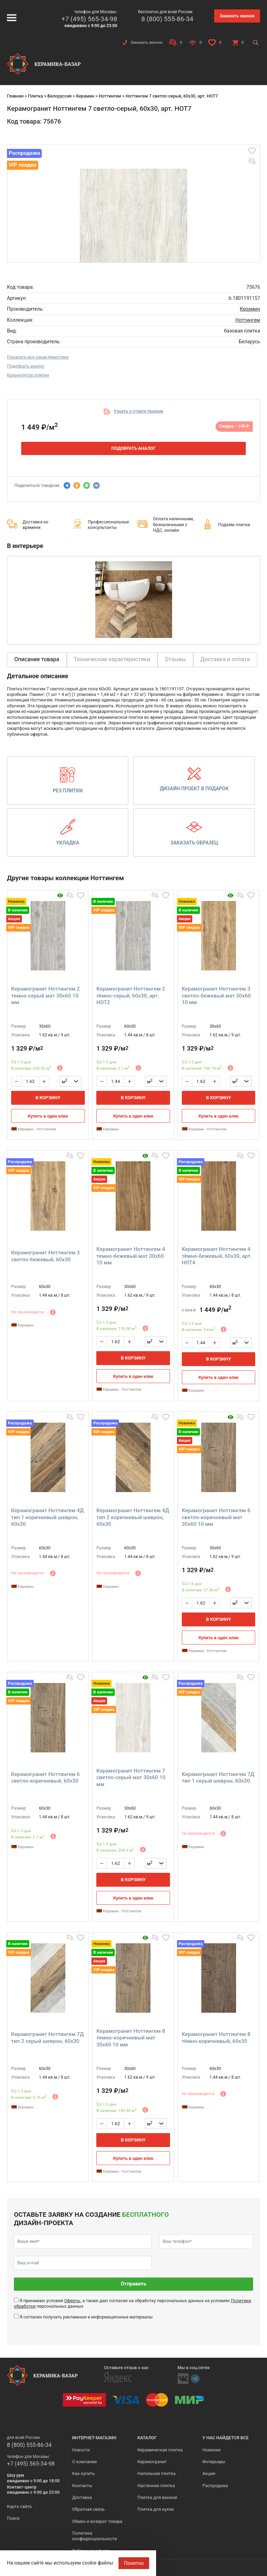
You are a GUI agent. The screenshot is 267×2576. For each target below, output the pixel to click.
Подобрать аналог (25, 366)
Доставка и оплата (225, 659)
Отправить (133, 2284)
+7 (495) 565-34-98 (89, 19)
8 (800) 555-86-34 (167, 19)
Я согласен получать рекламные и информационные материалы (86, 2317)
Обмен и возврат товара (97, 2521)
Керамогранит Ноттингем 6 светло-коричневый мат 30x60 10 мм (216, 1517)
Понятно (134, 2563)
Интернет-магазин (94, 2437)
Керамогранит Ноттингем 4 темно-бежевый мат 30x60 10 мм (130, 1256)
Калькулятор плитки (28, 375)
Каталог (147, 2437)
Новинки (211, 2449)
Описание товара (36, 659)
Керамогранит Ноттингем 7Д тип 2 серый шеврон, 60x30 (47, 2037)
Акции (208, 2473)
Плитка (35, 96)
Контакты (82, 2485)
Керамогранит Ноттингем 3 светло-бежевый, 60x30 (45, 1256)
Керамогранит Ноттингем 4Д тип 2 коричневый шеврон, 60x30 (132, 1517)
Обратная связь (88, 2509)
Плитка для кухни (155, 2509)
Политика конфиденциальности (94, 2536)
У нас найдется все (225, 2437)
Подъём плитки (234, 524)
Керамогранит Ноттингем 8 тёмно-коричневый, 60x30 (216, 2037)
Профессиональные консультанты (108, 524)
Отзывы (175, 659)
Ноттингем (110, 96)
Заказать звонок (237, 15)
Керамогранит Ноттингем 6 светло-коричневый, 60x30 (45, 1777)
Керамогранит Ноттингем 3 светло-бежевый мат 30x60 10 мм (216, 996)
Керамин (85, 96)
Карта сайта (19, 2506)
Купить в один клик (48, 1116)
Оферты (72, 2300)
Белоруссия (60, 96)
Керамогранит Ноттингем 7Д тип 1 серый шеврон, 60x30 (218, 1777)
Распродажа (215, 2485)
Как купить (83, 2473)
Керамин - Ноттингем (33, 1129)
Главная (15, 96)
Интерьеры (213, 2461)
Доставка (82, 2497)
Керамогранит (152, 2461)
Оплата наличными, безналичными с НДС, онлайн (173, 524)
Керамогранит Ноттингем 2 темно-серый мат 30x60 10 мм (45, 996)
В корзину (47, 1097)
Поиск (13, 2518)
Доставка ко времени (35, 524)
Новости (80, 2449)
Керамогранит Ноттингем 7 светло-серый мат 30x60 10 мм (130, 1778)
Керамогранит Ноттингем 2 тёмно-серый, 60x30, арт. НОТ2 (130, 996)
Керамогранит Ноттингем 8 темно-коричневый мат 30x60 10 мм (130, 2038)
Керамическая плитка (160, 2449)
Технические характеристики (112, 659)
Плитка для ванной (157, 2497)
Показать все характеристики (37, 357)
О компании (84, 2461)
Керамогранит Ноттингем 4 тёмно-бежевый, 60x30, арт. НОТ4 (217, 1256)
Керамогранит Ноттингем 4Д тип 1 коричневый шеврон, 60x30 (47, 1517)
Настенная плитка (156, 2485)
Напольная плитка (156, 2473)
